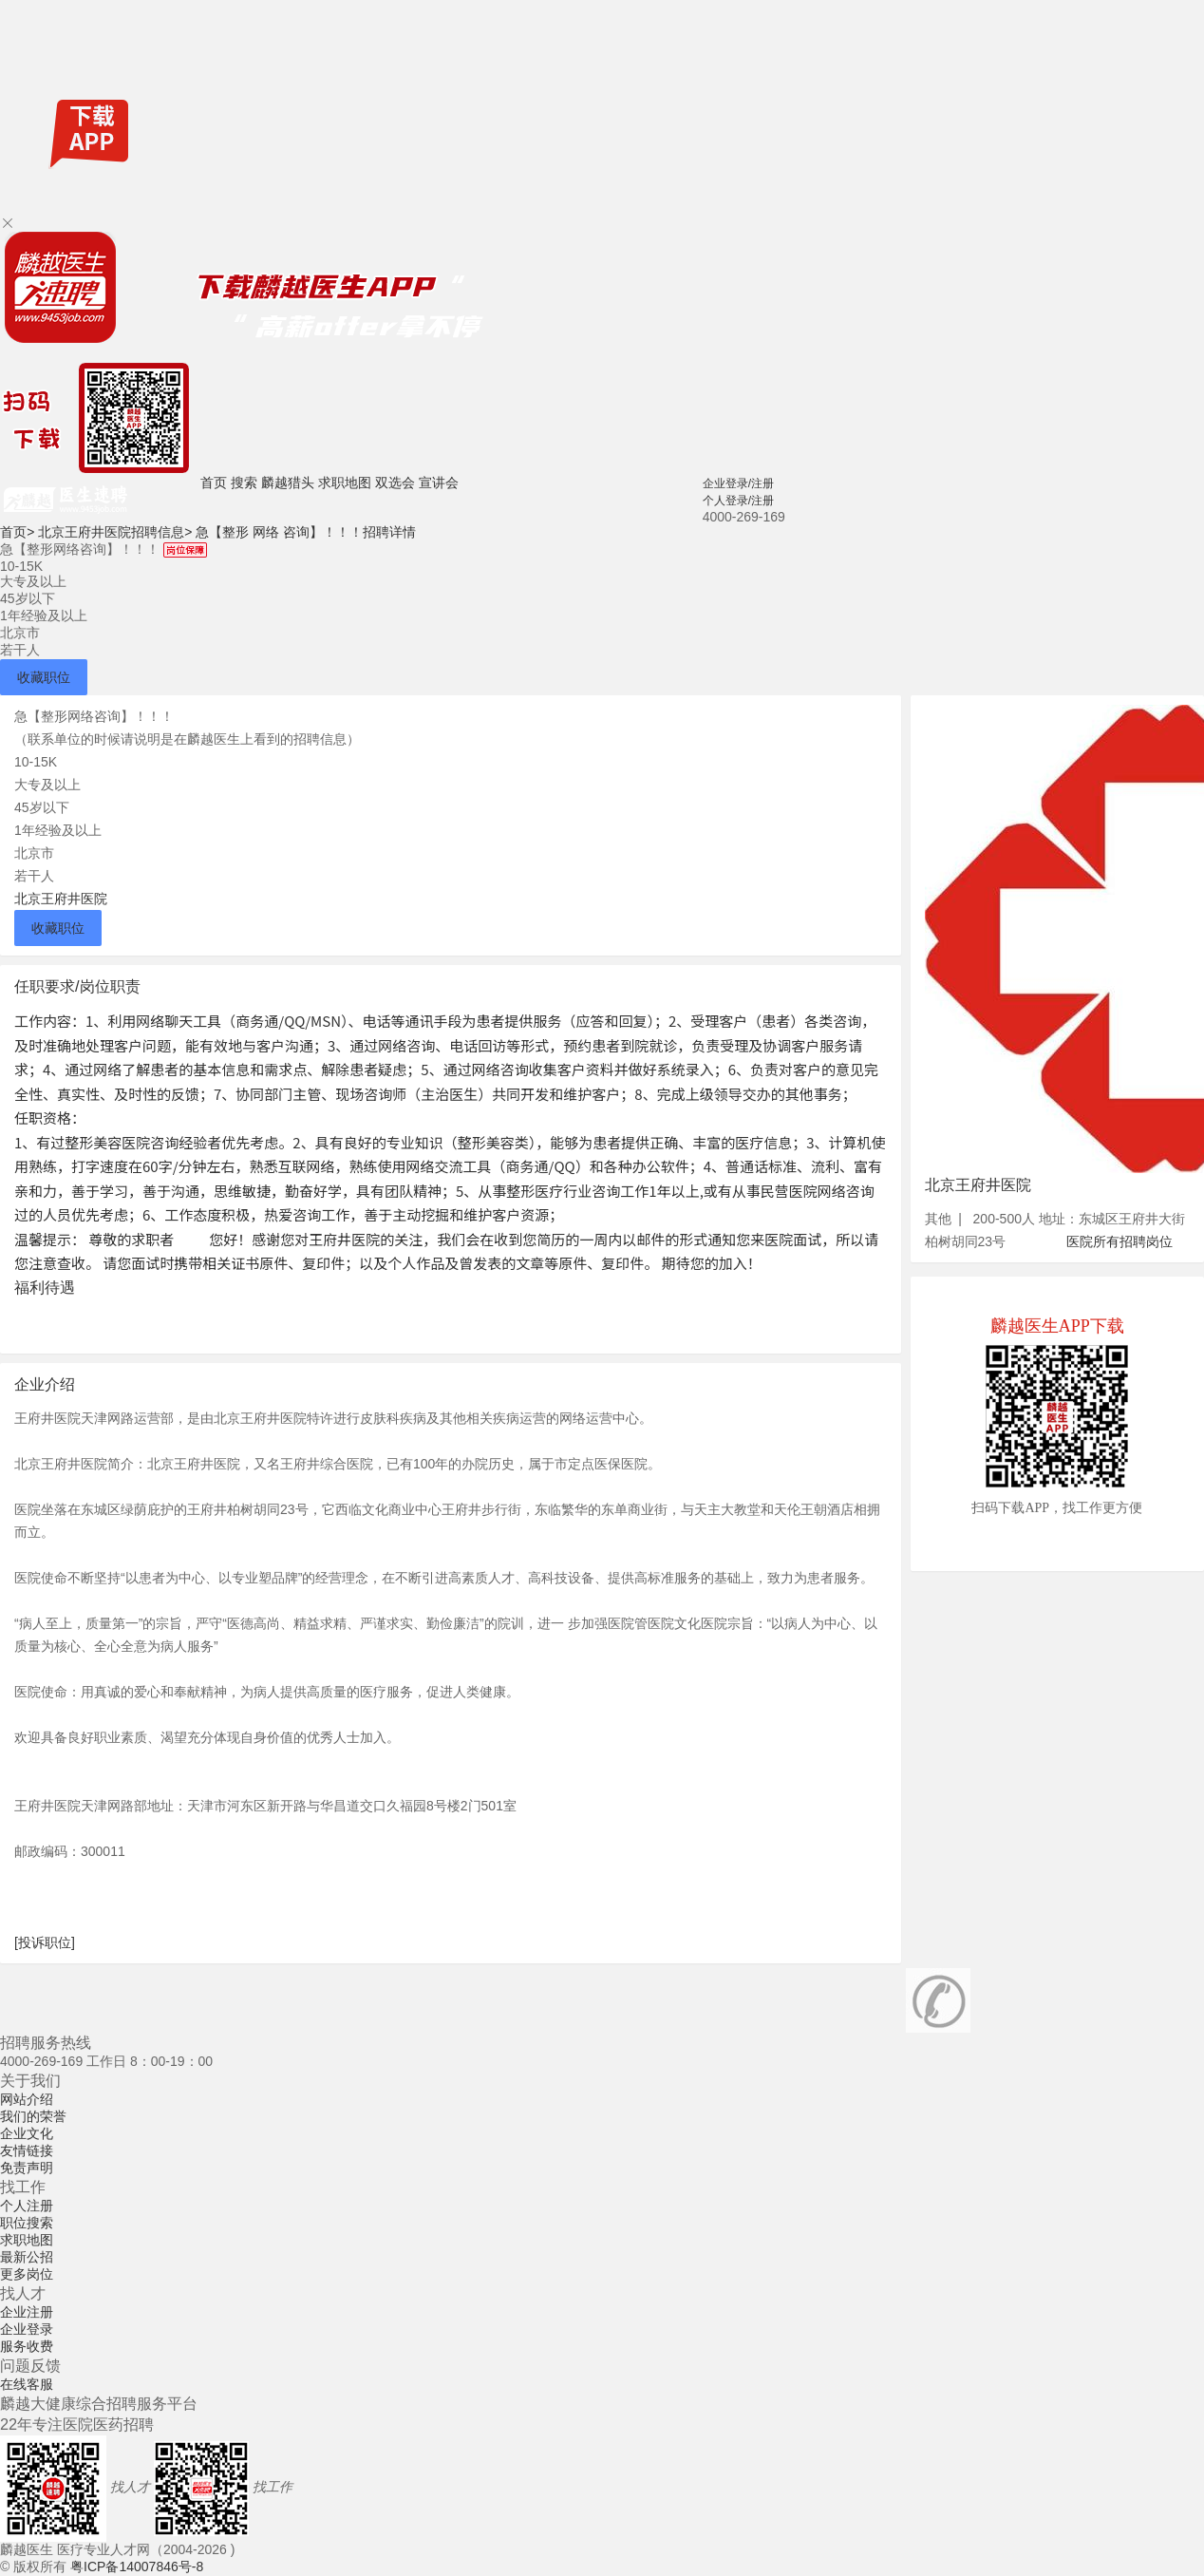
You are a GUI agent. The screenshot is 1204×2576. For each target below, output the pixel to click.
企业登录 (26, 2329)
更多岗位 (26, 2274)
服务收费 (26, 2346)
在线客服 (26, 2384)
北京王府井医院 (60, 898)
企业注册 (26, 2312)
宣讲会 (439, 482)
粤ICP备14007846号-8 (136, 2566)
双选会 (395, 482)
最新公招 (26, 2256)
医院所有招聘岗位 (1119, 1241)
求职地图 (344, 482)
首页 (213, 482)
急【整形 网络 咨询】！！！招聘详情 (306, 532)
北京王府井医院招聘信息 (115, 532)
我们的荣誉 (33, 2116)
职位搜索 (26, 2222)
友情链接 (26, 2150)
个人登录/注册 (738, 500)
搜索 (244, 482)
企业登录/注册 (738, 483)
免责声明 (26, 2167)
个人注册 (26, 2205)
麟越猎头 (287, 482)
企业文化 (26, 2133)
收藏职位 (43, 677)
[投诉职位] (44, 1942)
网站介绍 (26, 2099)
